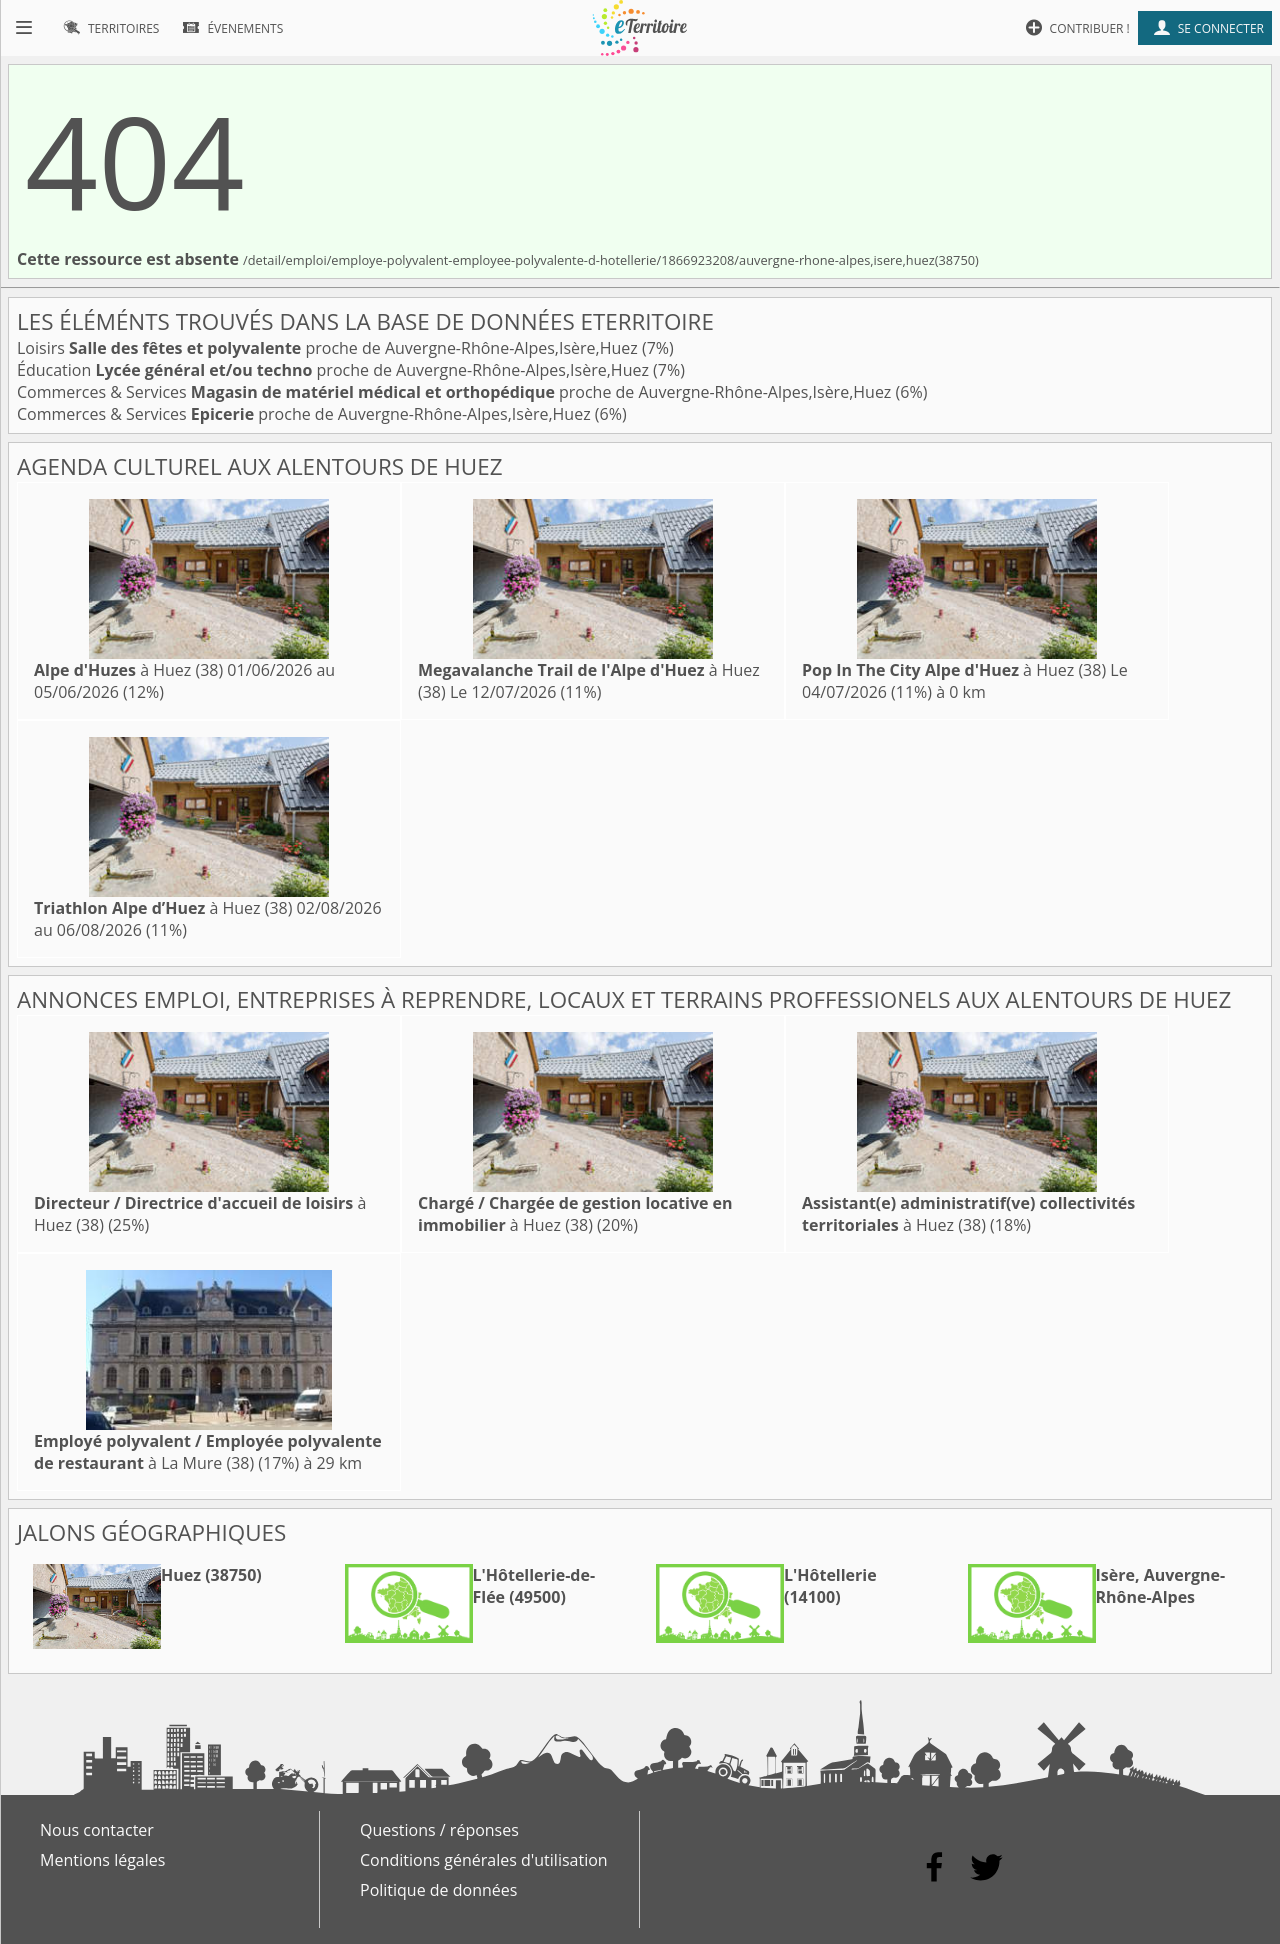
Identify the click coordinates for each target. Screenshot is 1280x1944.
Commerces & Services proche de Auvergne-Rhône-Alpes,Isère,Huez (456, 392)
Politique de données (438, 1890)
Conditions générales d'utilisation (484, 1860)
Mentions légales (102, 1860)
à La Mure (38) (208, 1452)
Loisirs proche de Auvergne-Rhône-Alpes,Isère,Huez (329, 348)
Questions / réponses (439, 1830)
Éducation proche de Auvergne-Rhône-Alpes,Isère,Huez (335, 370)
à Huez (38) (128, 670)
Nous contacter (97, 1830)
